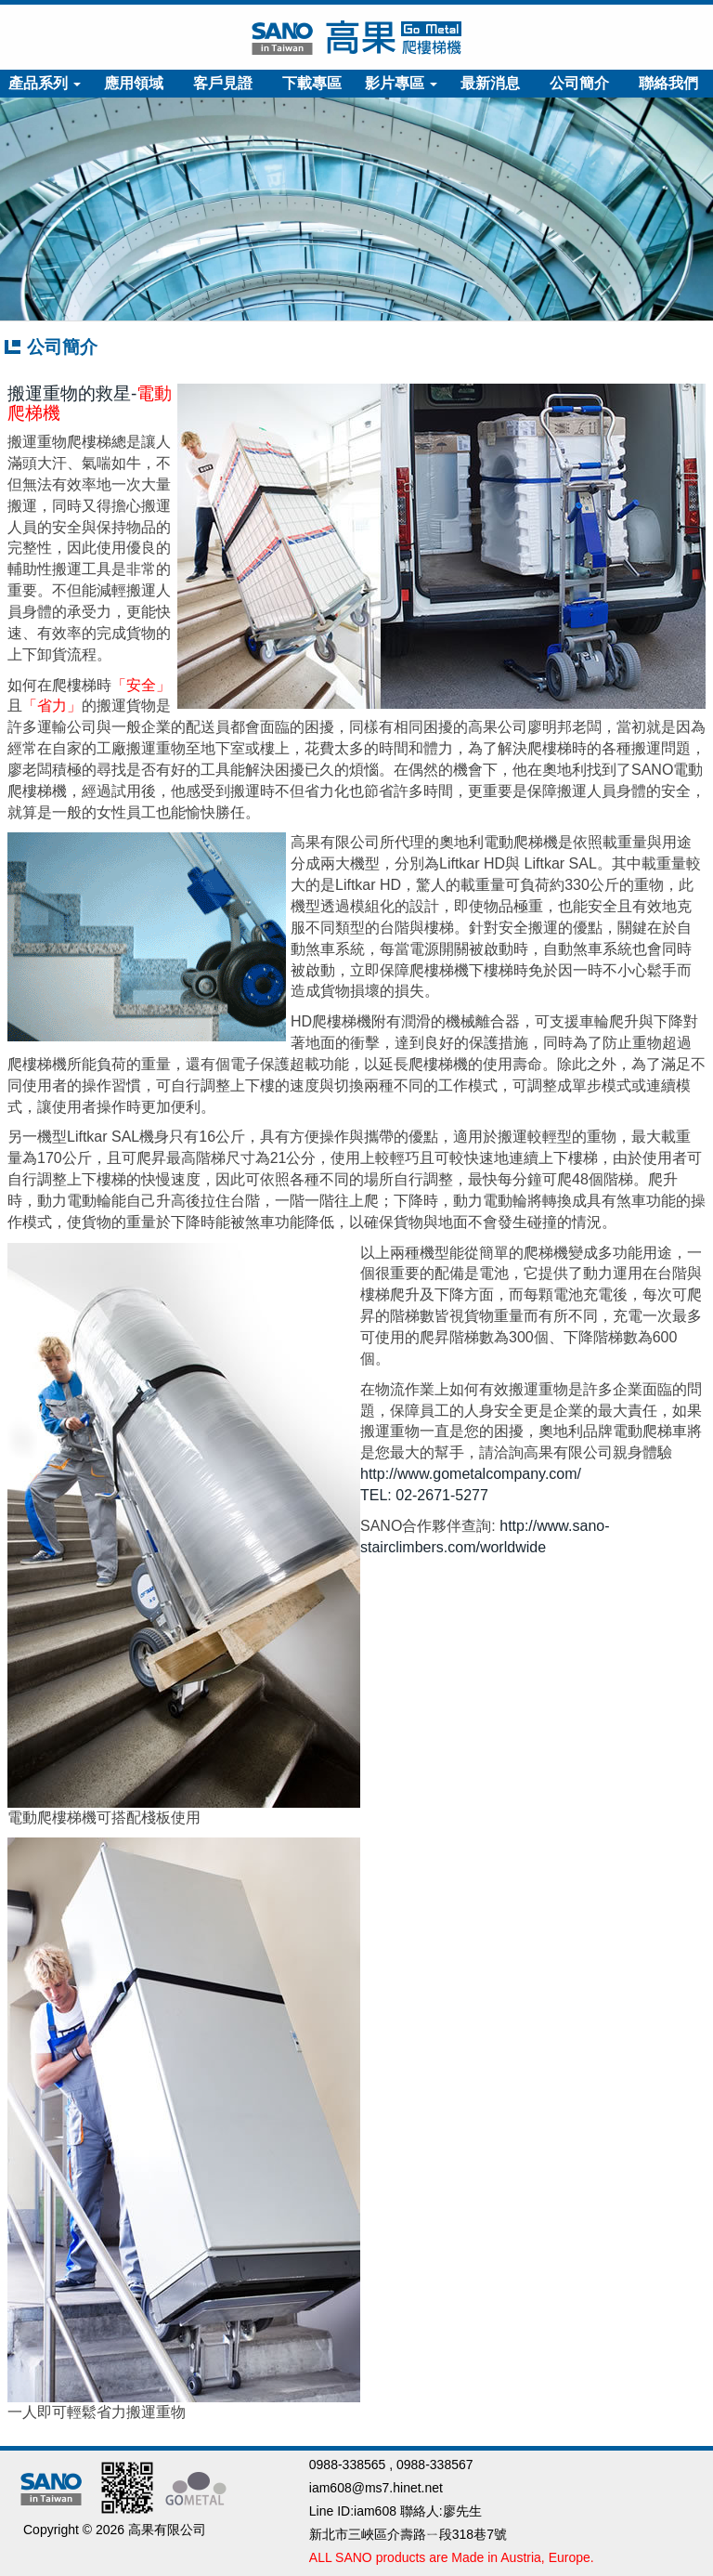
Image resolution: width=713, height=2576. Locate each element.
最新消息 (490, 83)
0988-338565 (347, 2464)
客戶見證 (223, 83)
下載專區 (312, 83)
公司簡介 (579, 83)
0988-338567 (434, 2464)
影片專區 (401, 83)
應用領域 (133, 83)
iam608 (375, 2511)
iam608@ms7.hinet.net (376, 2487)
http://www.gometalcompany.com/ (470, 1474)
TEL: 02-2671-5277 (424, 1495)
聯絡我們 (668, 83)
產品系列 (44, 83)
